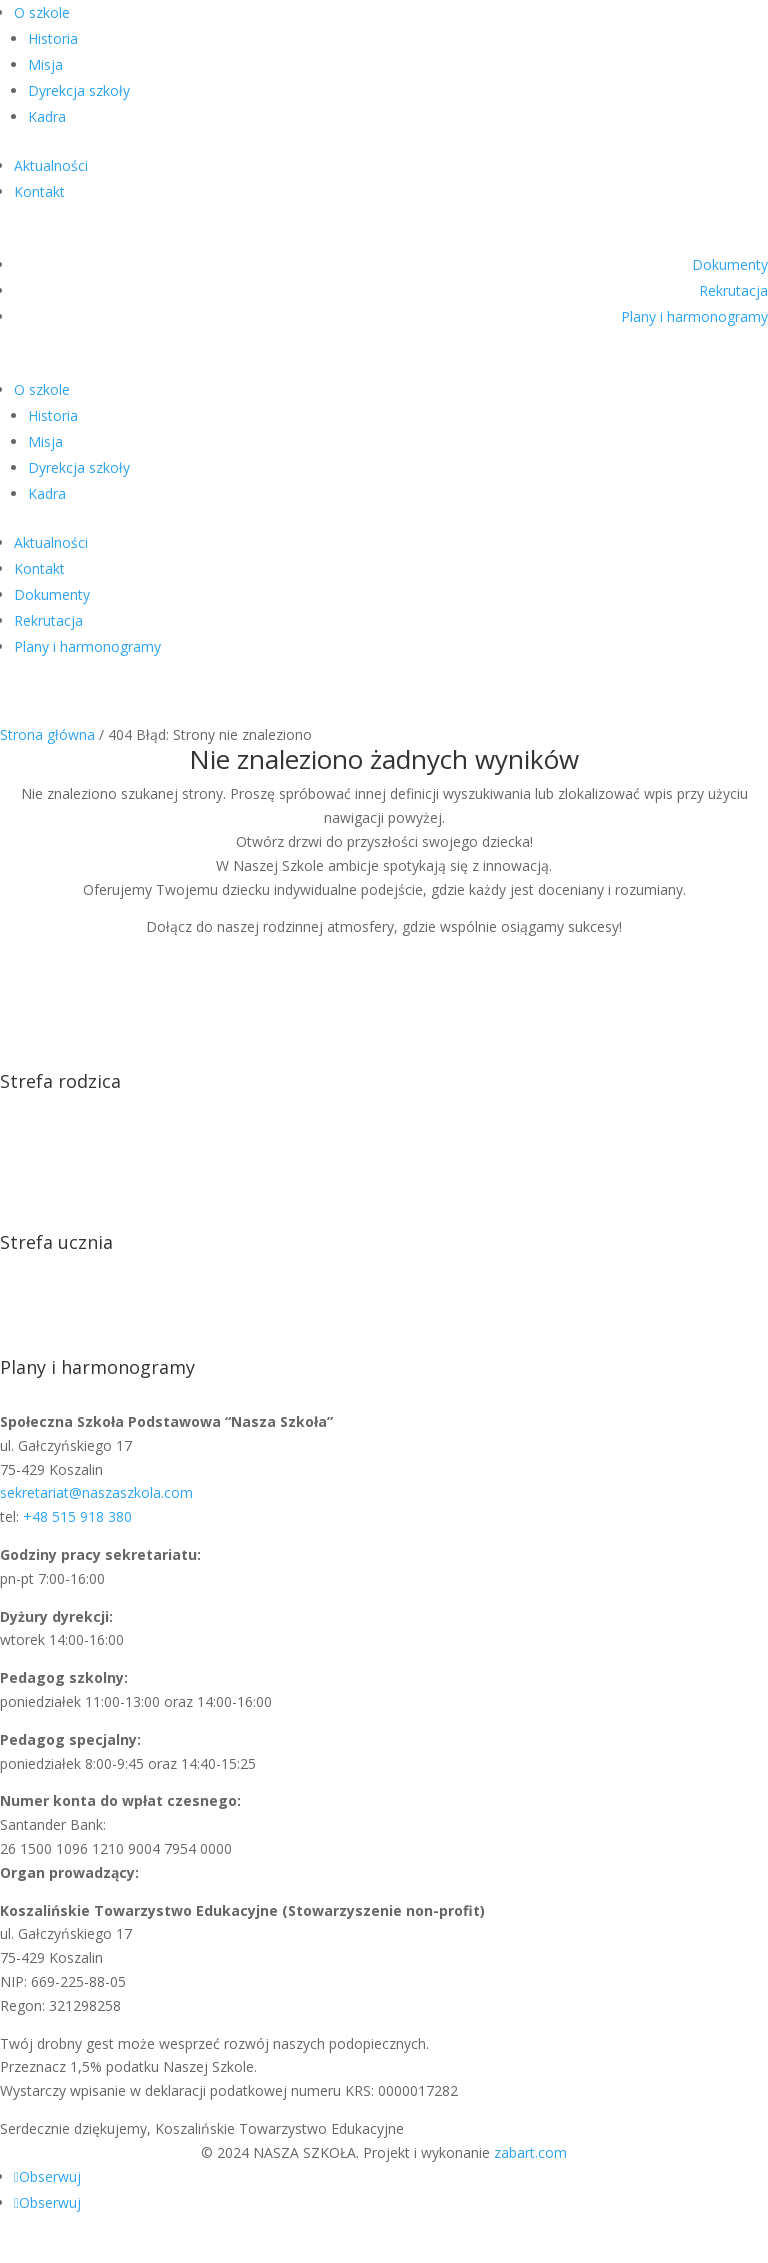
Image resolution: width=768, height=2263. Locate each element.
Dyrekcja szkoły (79, 90)
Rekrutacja (733, 290)
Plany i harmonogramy (694, 316)
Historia (53, 38)
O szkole (42, 12)
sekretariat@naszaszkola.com (96, 1492)
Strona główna (47, 734)
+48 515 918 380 (77, 1516)
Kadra (47, 116)
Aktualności (51, 165)
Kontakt (39, 191)
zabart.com (530, 2152)
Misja (45, 64)
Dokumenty (730, 264)
